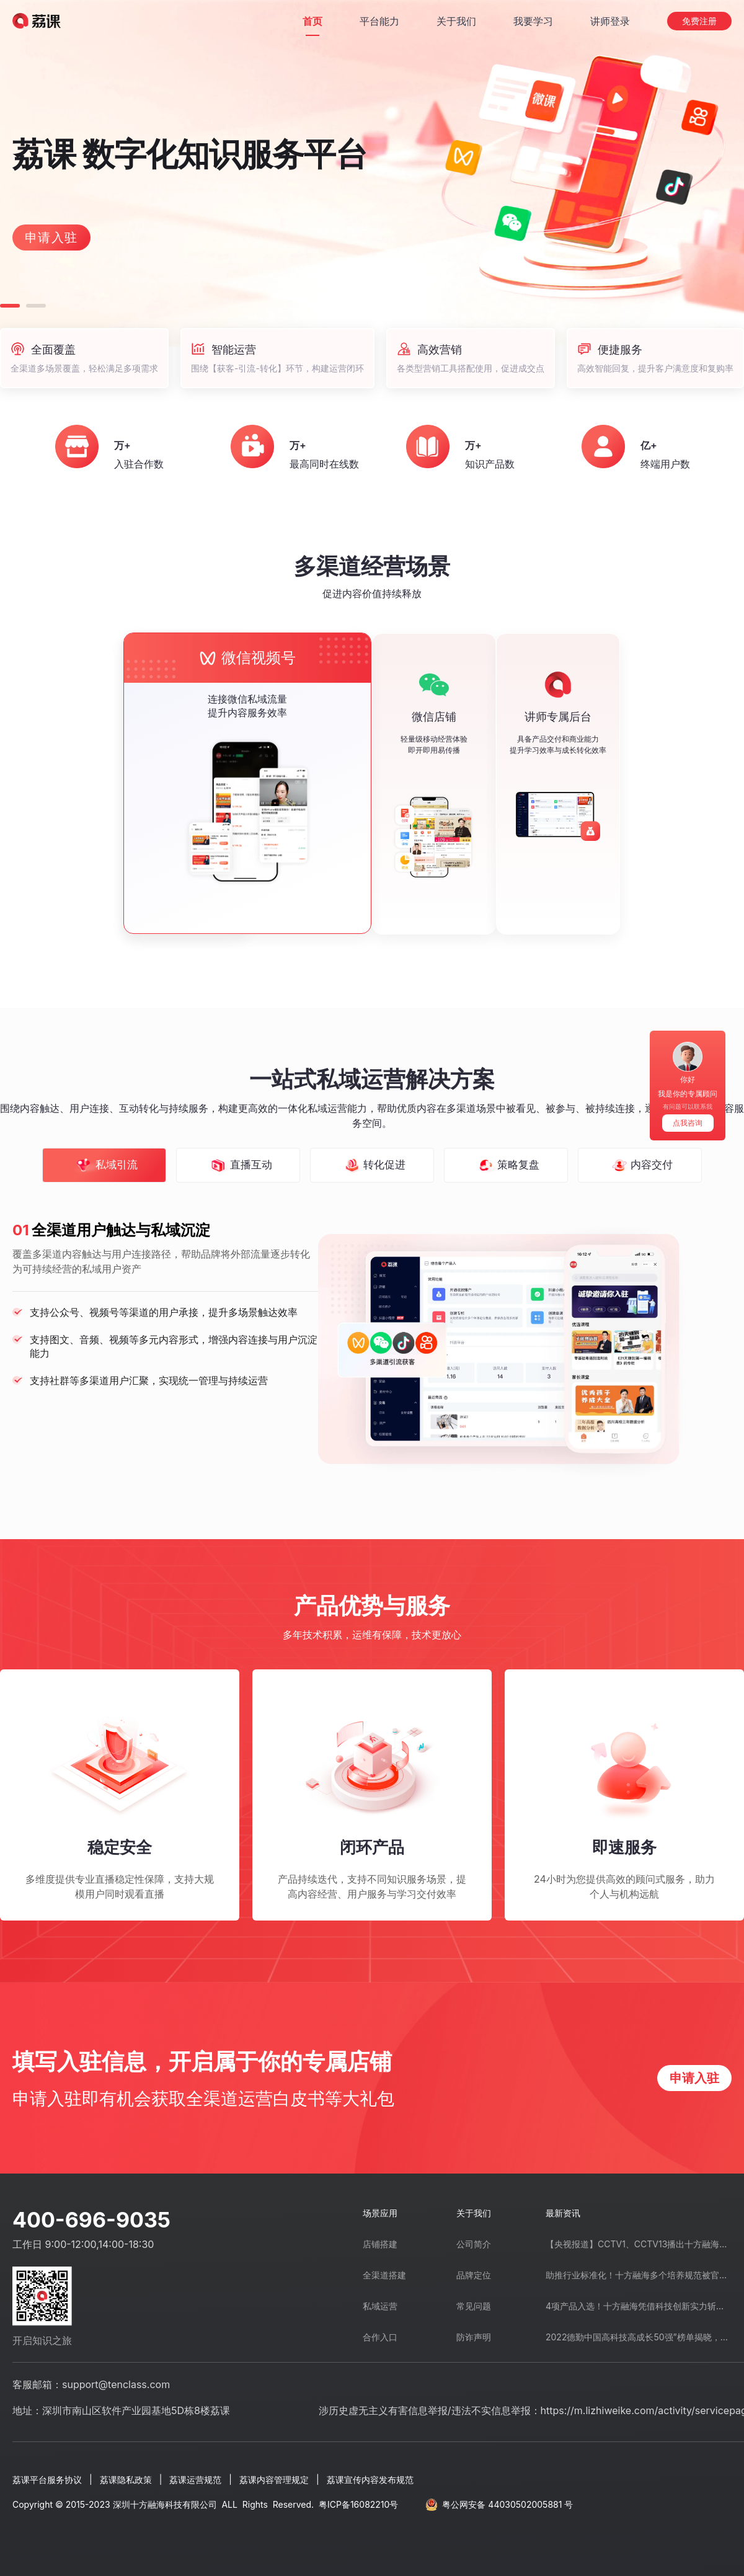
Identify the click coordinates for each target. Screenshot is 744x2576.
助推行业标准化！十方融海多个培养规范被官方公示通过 (639, 2275)
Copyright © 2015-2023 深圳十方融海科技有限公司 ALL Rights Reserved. (205, 2504)
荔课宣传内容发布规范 (370, 2479)
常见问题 (473, 2306)
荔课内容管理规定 (274, 2479)
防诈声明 (473, 2337)
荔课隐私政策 (126, 2479)
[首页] (312, 21)
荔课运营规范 (195, 2479)
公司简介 (473, 2244)
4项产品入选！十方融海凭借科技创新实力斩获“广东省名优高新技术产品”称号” (639, 2306)
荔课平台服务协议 (47, 2479)
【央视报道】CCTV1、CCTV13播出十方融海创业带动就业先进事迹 (639, 2244)
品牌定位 (473, 2275)
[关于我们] (456, 21)
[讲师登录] (610, 21)
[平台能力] (379, 21)
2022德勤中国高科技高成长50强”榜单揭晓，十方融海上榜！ (639, 2337)
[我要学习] (533, 21)
